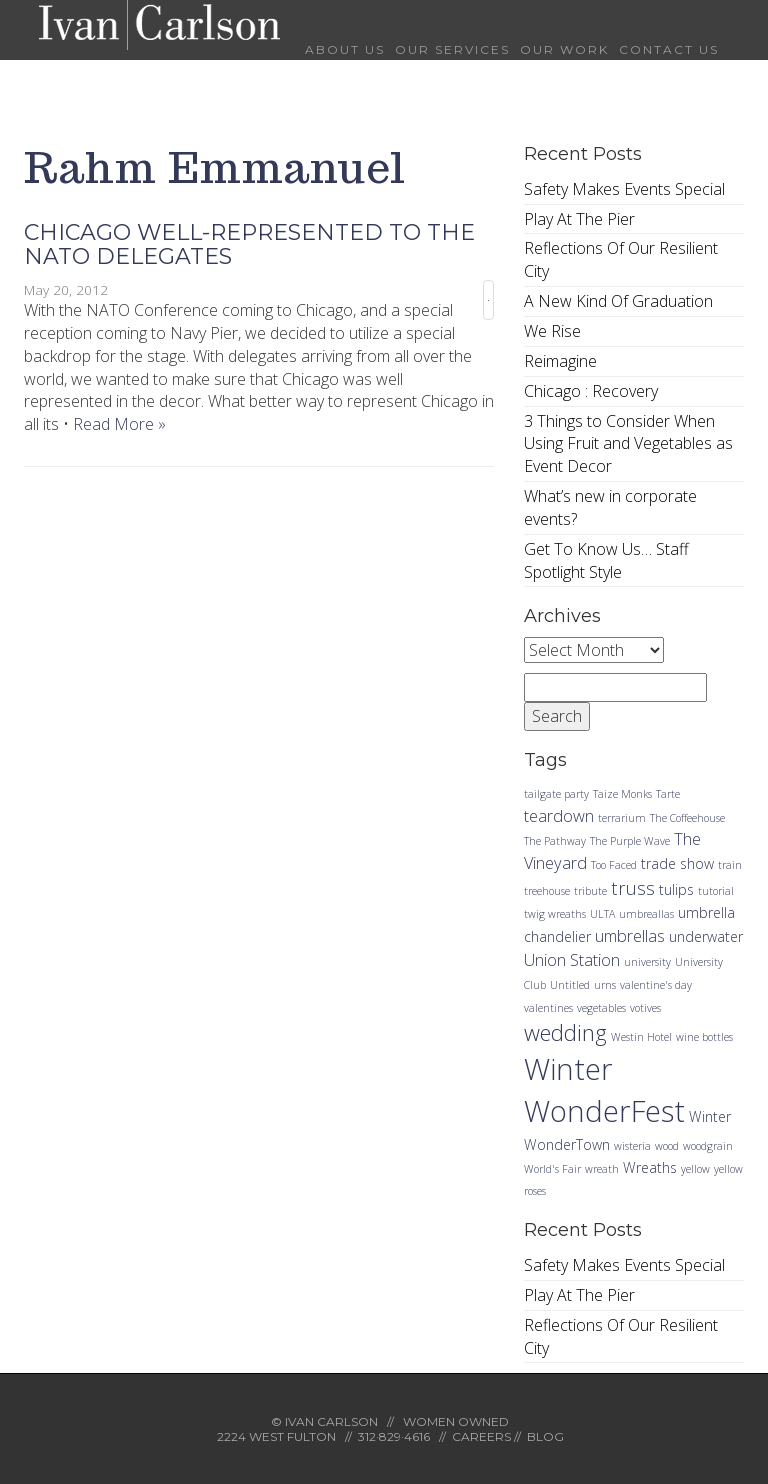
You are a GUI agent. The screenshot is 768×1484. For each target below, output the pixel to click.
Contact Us (669, 49)
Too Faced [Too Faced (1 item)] (614, 865)
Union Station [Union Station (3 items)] (572, 959)
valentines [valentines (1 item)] (548, 1008)
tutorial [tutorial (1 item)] (716, 891)
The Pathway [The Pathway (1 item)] (555, 841)
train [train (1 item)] (730, 865)
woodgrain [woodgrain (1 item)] (708, 1146)
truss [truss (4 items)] (633, 887)
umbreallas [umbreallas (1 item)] (646, 914)
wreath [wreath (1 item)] (602, 1169)
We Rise (552, 331)
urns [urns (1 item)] (605, 985)
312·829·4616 (394, 1436)
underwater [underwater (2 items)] (706, 936)
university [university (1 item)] (647, 962)
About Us (345, 49)
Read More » (119, 424)
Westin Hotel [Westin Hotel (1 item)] (641, 1037)
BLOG (545, 1436)
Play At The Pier (579, 219)
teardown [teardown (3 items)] (559, 815)
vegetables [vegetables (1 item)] (601, 1008)
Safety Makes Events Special (624, 189)
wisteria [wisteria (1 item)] (632, 1146)
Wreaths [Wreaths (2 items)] (650, 1167)
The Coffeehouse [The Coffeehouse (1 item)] (687, 818)
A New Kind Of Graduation (618, 301)
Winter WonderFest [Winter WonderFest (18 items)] (604, 1090)
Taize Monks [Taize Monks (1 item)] (622, 794)
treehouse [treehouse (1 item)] (547, 891)
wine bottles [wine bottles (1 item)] (704, 1037)
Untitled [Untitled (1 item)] (570, 985)
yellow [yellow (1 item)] (695, 1169)
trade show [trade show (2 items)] (677, 863)
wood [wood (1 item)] (667, 1146)
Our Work (564, 49)
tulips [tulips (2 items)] (676, 889)
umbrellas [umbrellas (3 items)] (630, 935)
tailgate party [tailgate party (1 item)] (556, 794)
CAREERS (481, 1436)
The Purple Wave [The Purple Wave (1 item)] (630, 841)
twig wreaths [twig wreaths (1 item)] (555, 914)
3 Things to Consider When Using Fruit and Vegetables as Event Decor (628, 444)
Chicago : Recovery (591, 391)
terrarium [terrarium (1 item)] (622, 818)
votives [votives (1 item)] (645, 1008)
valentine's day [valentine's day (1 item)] (656, 985)
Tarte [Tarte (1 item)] (668, 794)
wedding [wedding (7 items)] (565, 1032)
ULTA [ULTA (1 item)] (602, 914)
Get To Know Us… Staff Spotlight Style (606, 560)
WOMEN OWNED (456, 1421)
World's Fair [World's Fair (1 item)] (552, 1169)
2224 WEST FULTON (276, 1436)
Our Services (452, 49)
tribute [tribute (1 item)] (590, 891)
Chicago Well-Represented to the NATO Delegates (249, 244)
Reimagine (560, 361)
